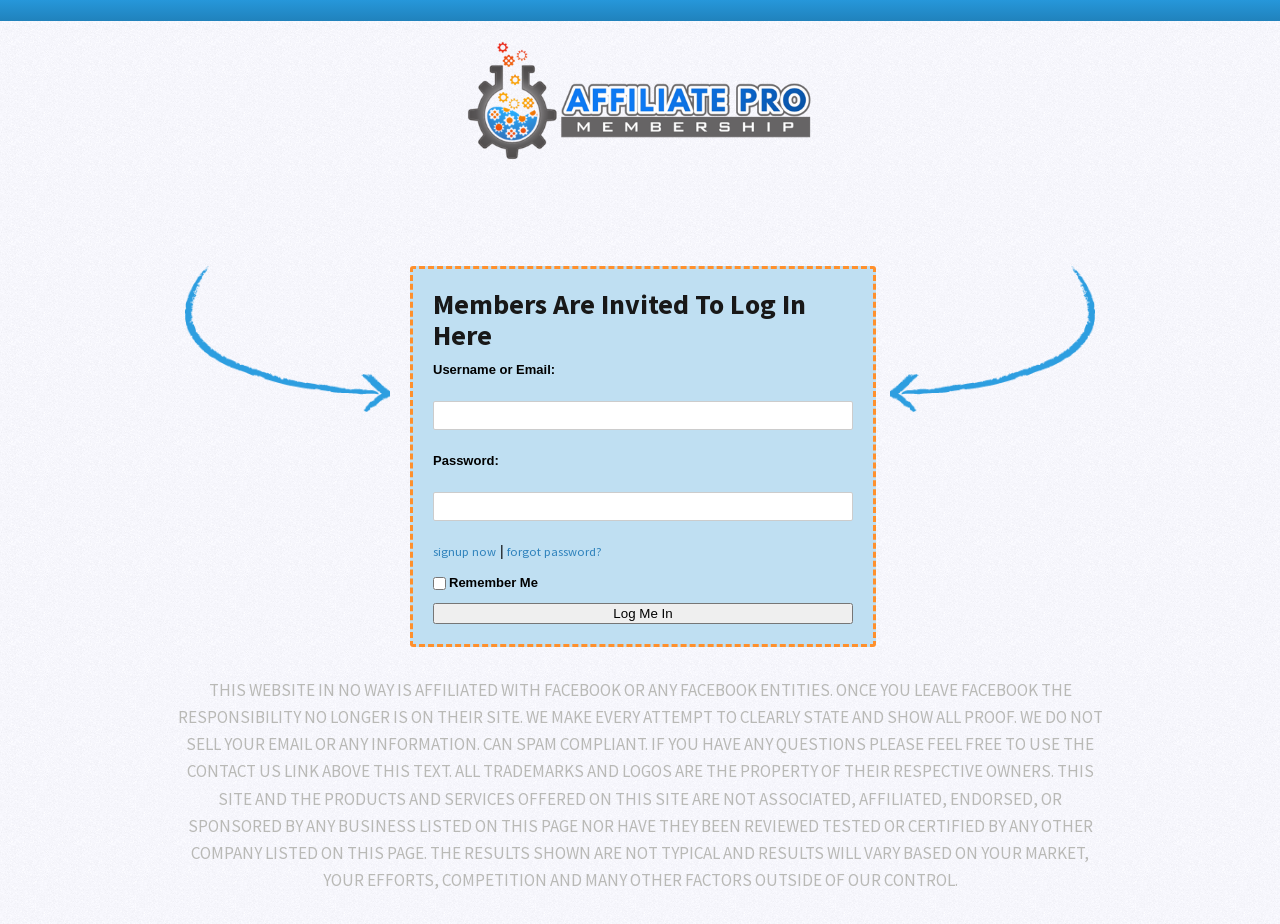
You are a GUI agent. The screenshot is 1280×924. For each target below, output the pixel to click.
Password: (466, 460)
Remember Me (485, 582)
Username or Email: (494, 369)
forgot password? (554, 551)
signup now (464, 551)
